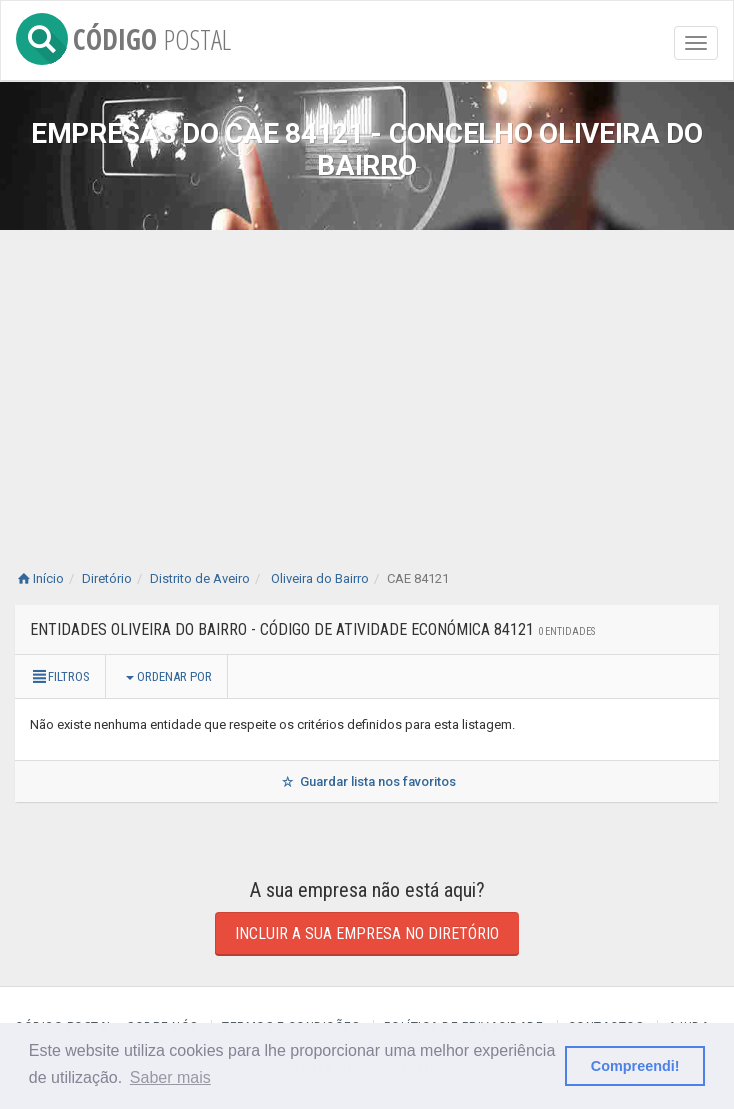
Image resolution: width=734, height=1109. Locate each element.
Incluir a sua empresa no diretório (367, 933)
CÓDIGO (123, 35)
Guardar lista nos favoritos (366, 781)
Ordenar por (169, 676)
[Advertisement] (367, 380)
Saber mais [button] (170, 1077)
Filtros (60, 676)
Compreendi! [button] (635, 1066)
